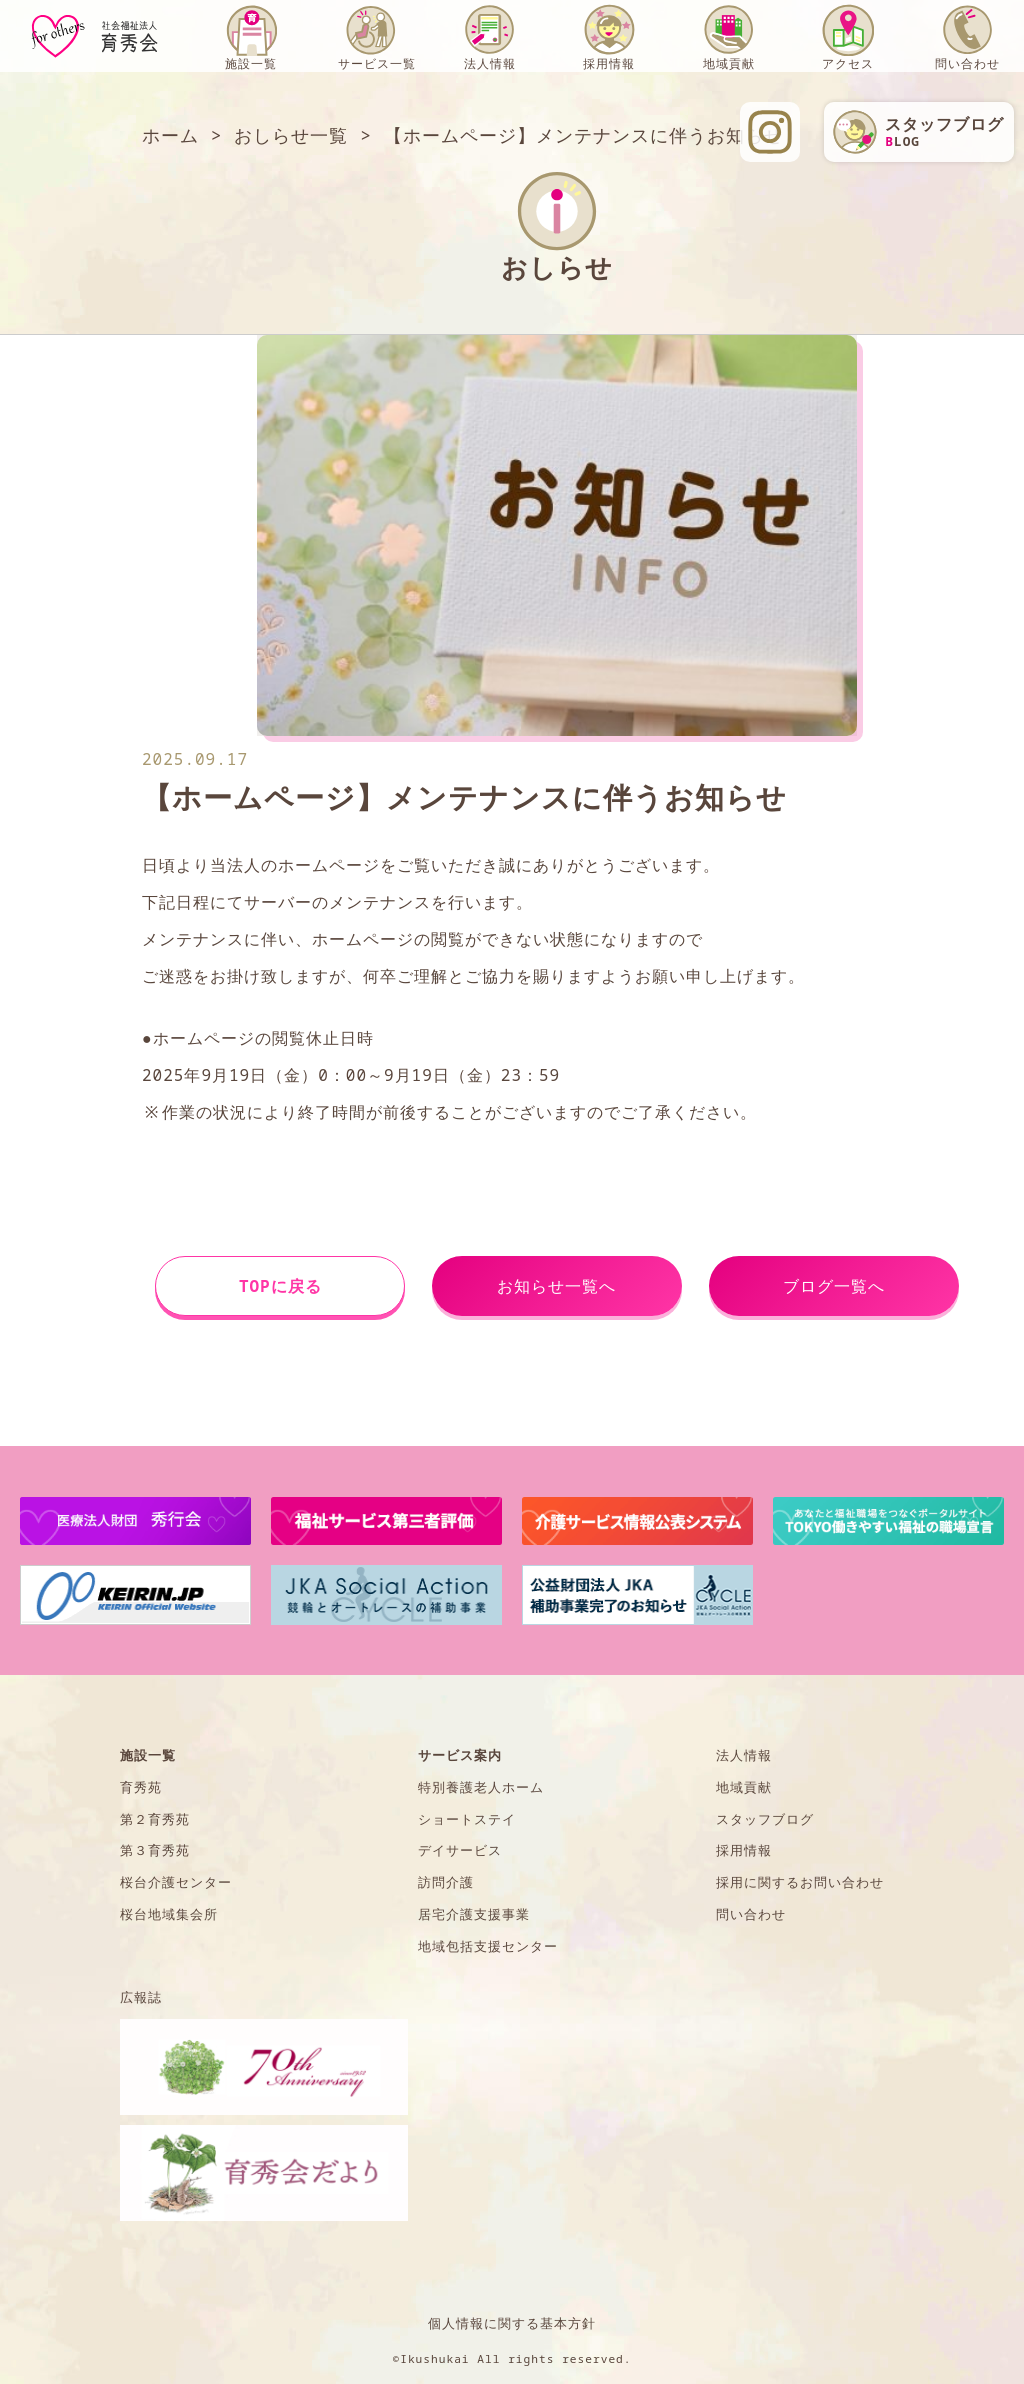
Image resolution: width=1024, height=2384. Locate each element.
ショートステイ (467, 1819)
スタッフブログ (765, 1819)
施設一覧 (251, 63)
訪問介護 (446, 1882)
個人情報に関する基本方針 (512, 2323)
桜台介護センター (176, 1882)
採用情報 (609, 63)
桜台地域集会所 (169, 1914)
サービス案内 (460, 1755)
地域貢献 (729, 63)
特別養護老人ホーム (481, 1787)
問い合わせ (967, 63)
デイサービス (460, 1850)
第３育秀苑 (155, 1850)
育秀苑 (141, 1787)
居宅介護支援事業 (474, 1914)
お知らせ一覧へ (556, 1286)
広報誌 (141, 1997)
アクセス (848, 63)
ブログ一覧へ (834, 1286)
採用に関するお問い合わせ (800, 1882)
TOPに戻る (280, 1286)
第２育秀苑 (155, 1819)
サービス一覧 (377, 63)
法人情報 (490, 63)
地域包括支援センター (488, 1946)
